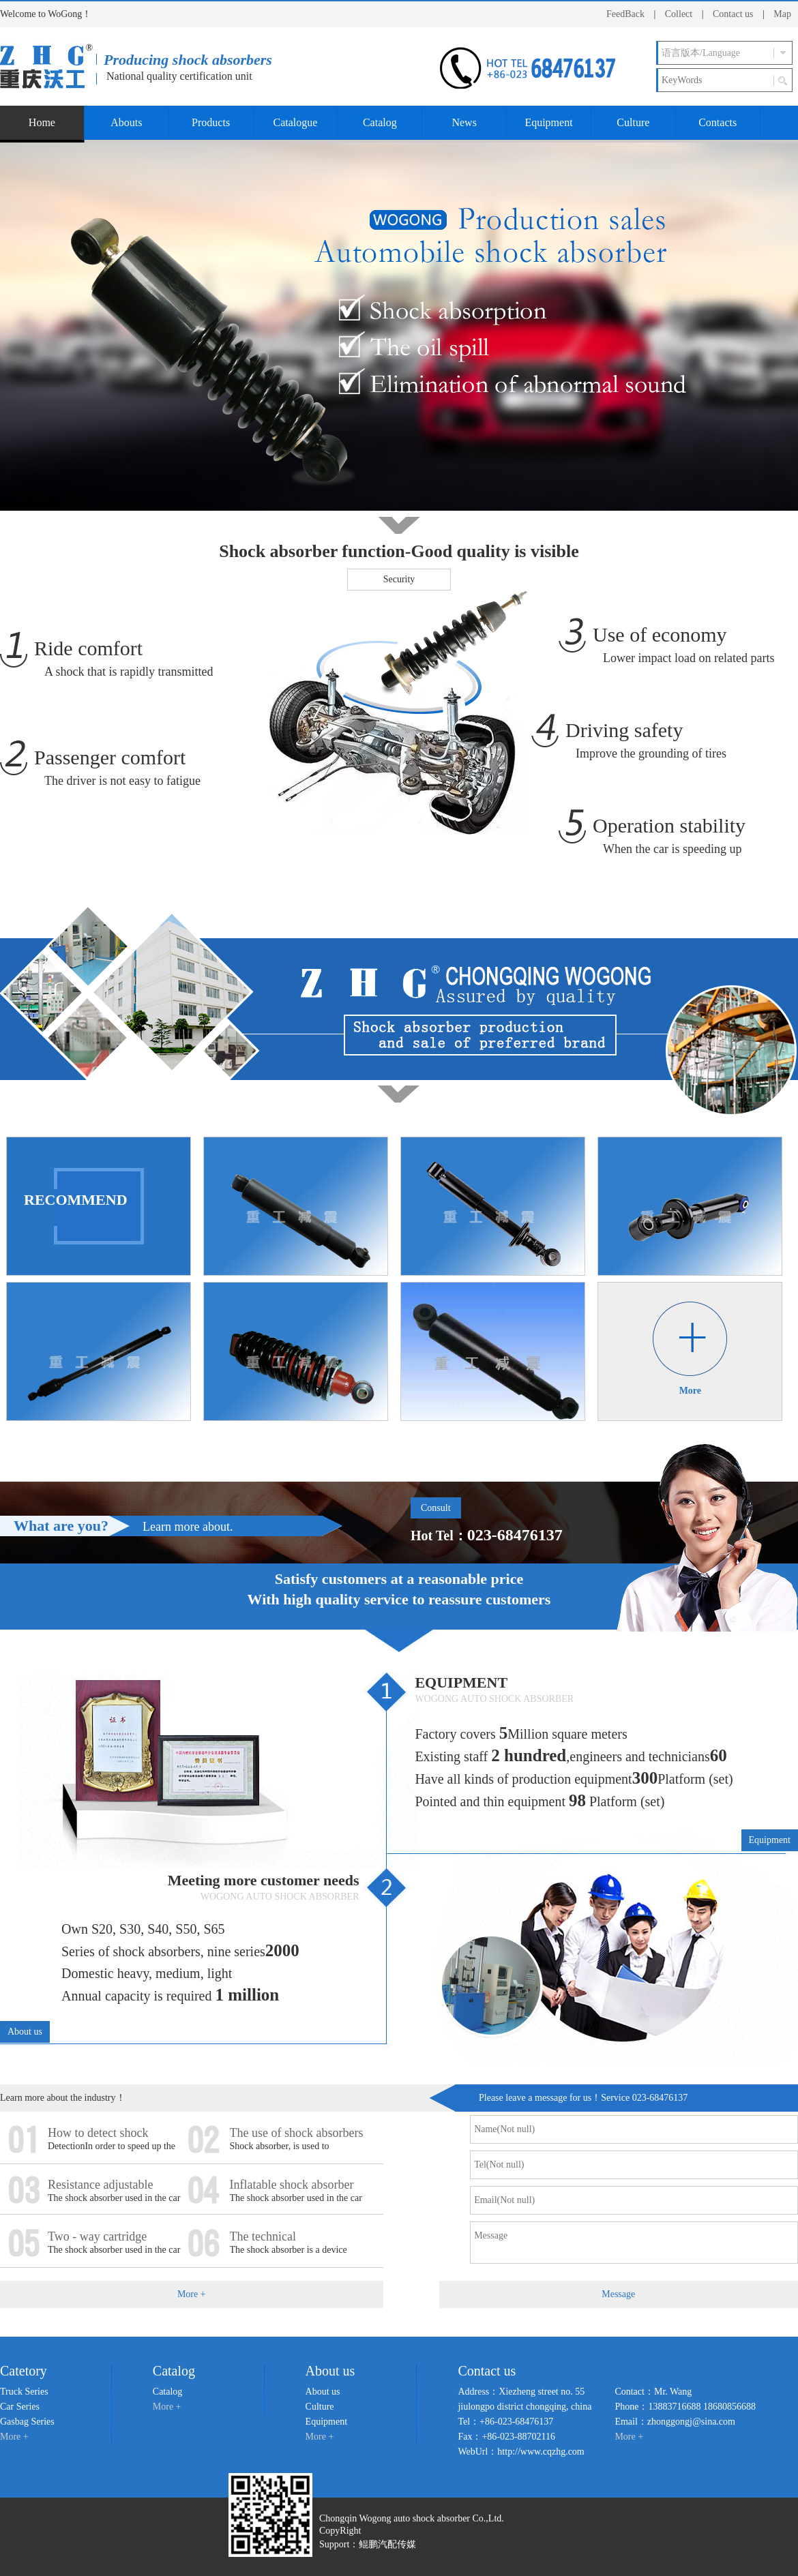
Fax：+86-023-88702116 (506, 2436)
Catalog (380, 122)
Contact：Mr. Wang (653, 2391)
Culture (633, 122)
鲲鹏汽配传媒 (387, 2544)
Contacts (717, 122)
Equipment (548, 122)
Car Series (20, 2406)
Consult (436, 1508)
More (690, 1391)
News (464, 122)
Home (42, 122)
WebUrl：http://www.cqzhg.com (521, 2451)
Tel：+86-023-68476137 (505, 2421)
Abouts (126, 122)
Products (211, 122)
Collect (678, 14)
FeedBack (625, 14)
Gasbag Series (27, 2421)
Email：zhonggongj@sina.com (675, 2421)
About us (25, 2031)
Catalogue (296, 122)
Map (782, 14)
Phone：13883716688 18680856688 (685, 2406)
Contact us (733, 14)
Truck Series (24, 2391)
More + (191, 2294)
